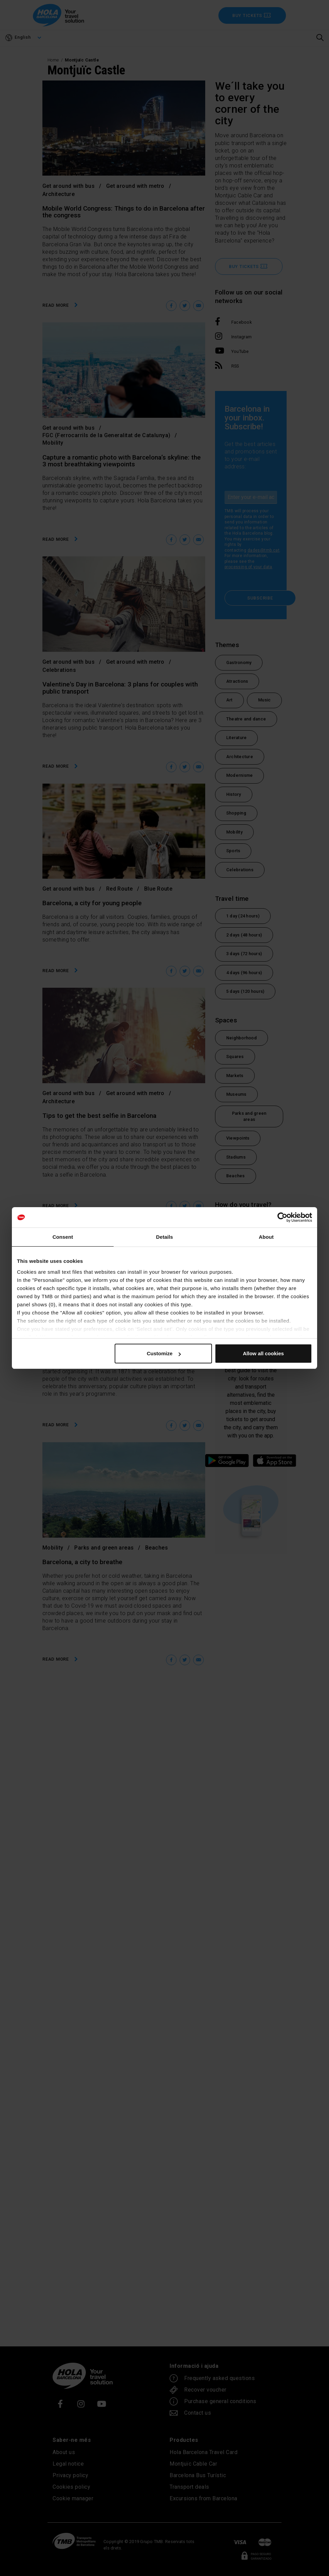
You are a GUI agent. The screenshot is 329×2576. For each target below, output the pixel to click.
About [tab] (266, 1237)
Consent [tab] (63, 1237)
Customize (164, 1353)
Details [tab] (164, 1237)
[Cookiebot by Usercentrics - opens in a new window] (282, 1217)
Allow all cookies (263, 1353)
